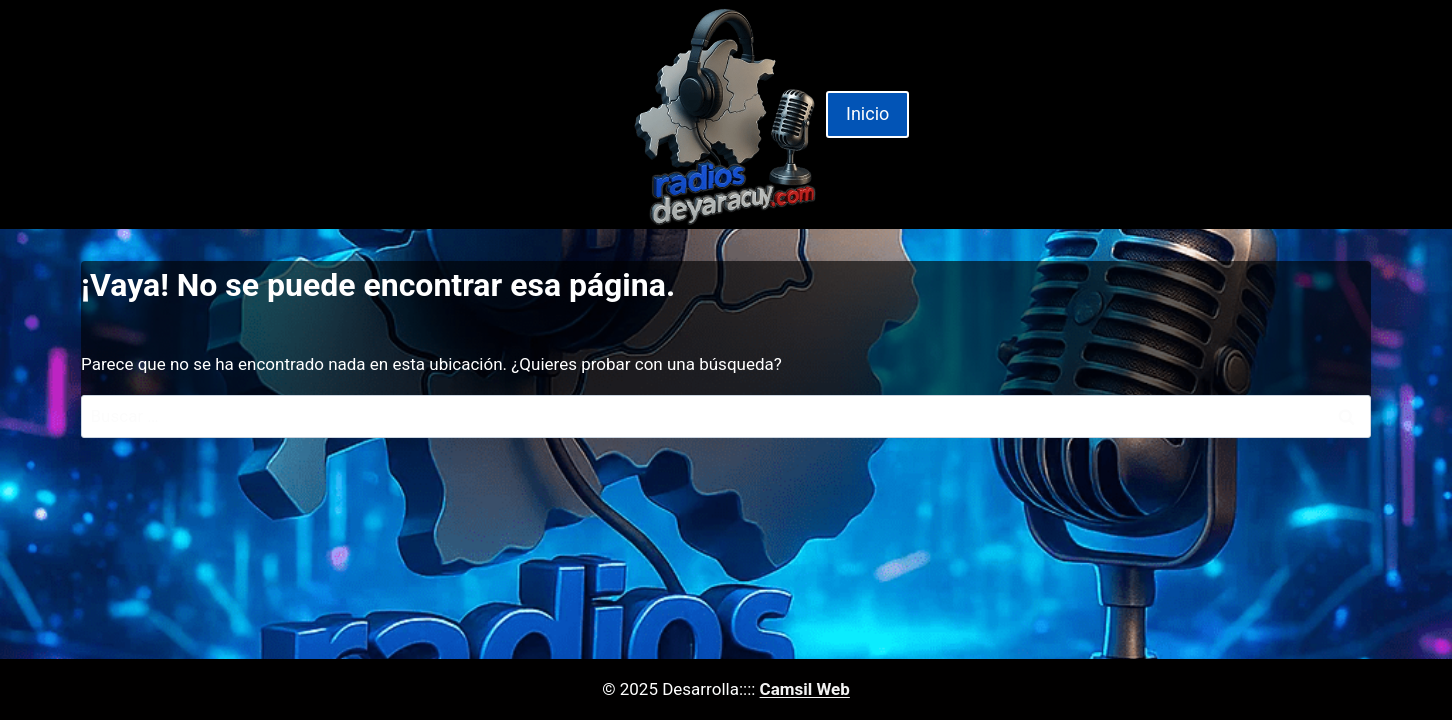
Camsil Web (805, 689)
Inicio (867, 113)
